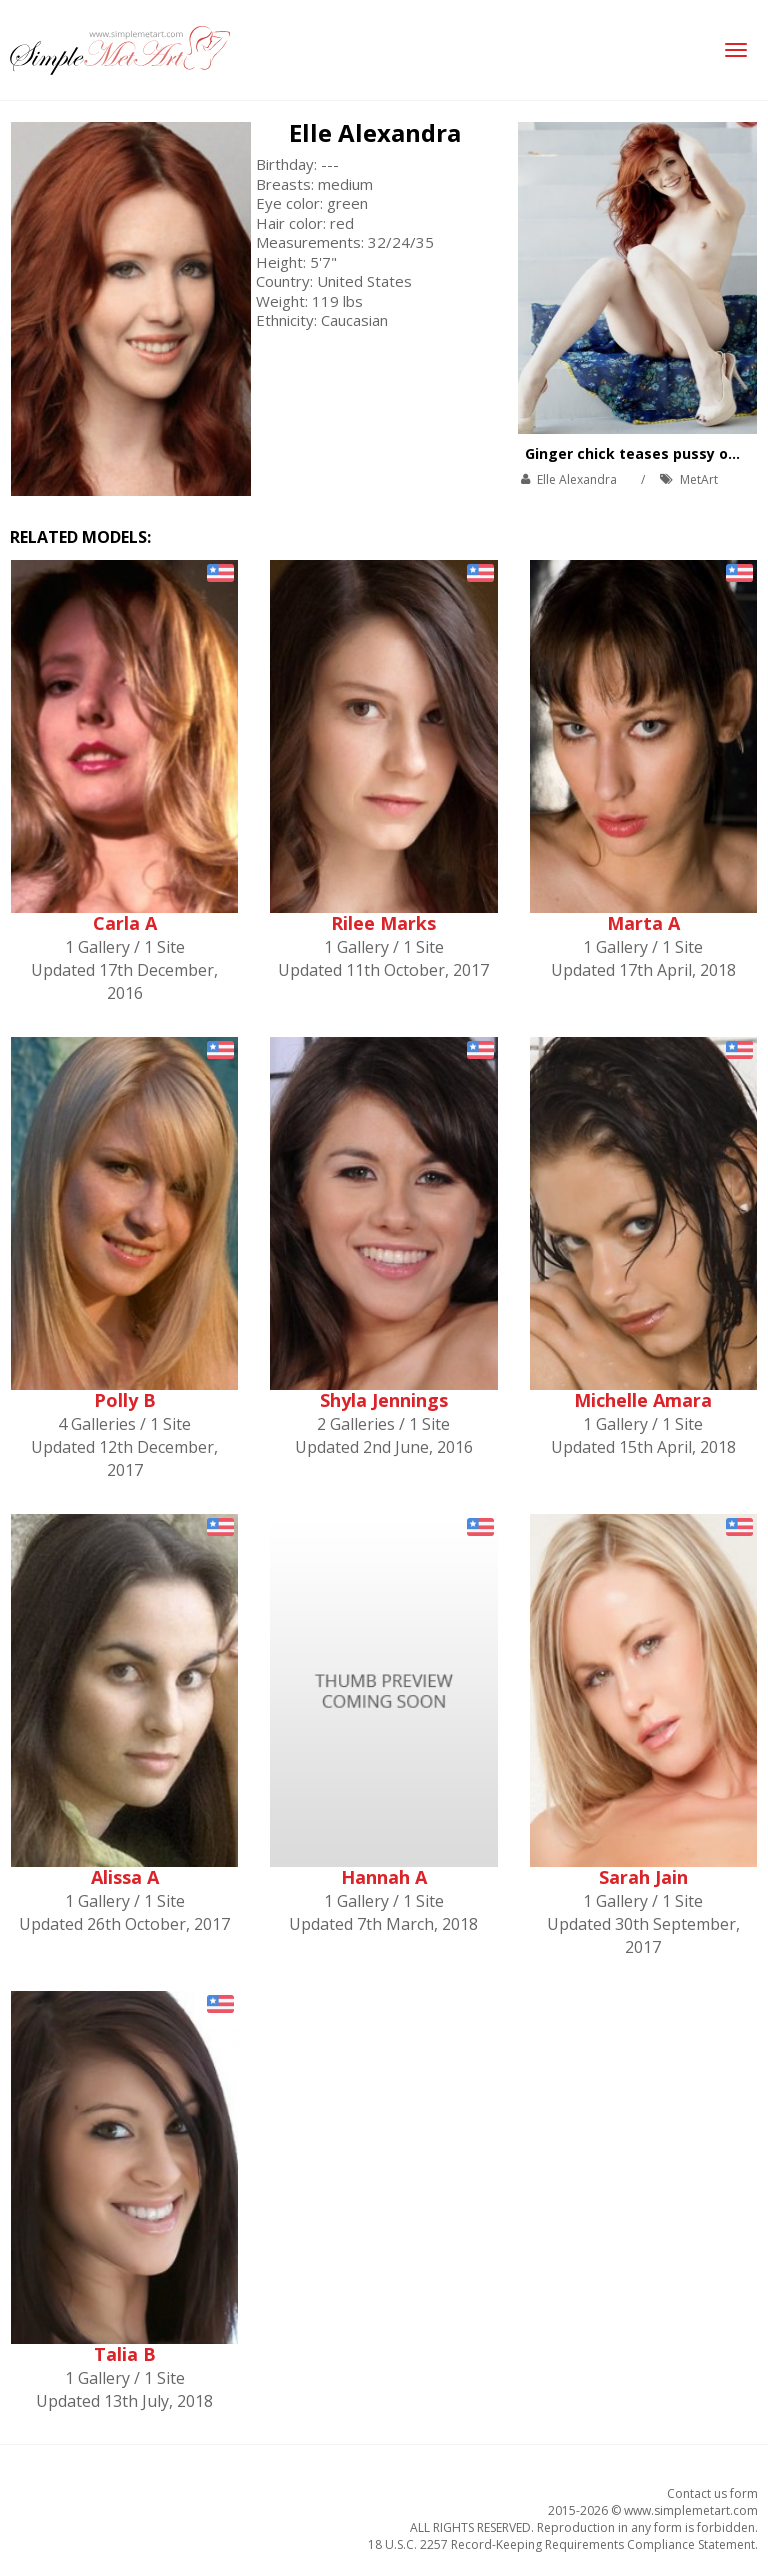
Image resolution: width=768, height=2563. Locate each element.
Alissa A (125, 1877)
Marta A (643, 923)
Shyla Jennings (384, 1400)
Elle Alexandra (375, 132)
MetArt (699, 479)
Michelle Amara (643, 1400)
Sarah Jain (643, 1877)
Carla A (125, 923)
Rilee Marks (383, 923)
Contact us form (712, 2493)
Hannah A (384, 1877)
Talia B (125, 2354)
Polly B (125, 1400)
